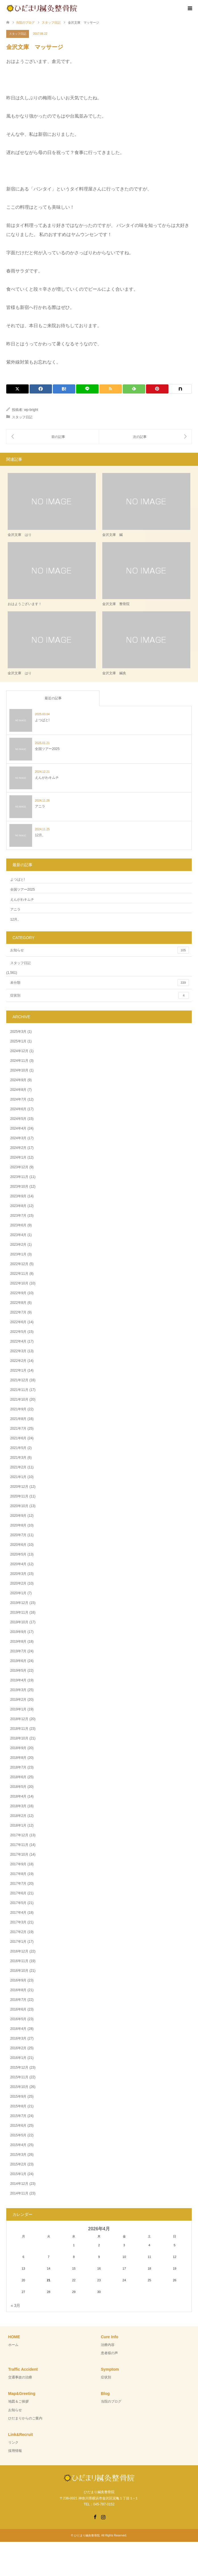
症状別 (99, 995)
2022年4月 (18, 1341)
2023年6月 (18, 1225)
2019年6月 (18, 1661)
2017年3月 (18, 1922)
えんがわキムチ (22, 899)
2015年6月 (18, 2126)
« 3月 (15, 2305)
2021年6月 (18, 1438)
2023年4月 (18, 1235)
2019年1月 (18, 1709)
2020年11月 (19, 1496)
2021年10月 (19, 1399)
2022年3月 (18, 1351)
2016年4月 (18, 2029)
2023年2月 (18, 1245)
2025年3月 (18, 1032)
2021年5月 (18, 1448)
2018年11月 (19, 1729)
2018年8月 (18, 1758)
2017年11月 (19, 1845)
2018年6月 (18, 1777)
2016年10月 (19, 1971)
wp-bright (31, 410)
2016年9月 (18, 1980)
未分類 (99, 982)
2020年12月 (19, 1487)
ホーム (13, 2345)
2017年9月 (18, 1864)
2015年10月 (19, 2087)
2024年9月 (18, 1080)
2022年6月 (18, 1322)
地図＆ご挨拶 (18, 2401)
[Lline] (87, 389)
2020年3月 (18, 1574)
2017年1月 (18, 1942)
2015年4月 (18, 2145)
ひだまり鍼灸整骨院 (87, 2535)
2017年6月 (18, 1893)
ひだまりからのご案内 (25, 2418)
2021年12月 (19, 1380)
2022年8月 (18, 1303)
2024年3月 (18, 1138)
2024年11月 (19, 1061)
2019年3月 (18, 1690)
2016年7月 (18, 2000)
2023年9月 (18, 1196)
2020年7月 (18, 1535)
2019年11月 (19, 1612)
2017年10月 (19, 1854)
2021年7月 (18, 1429)
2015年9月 (18, 2096)
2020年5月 (18, 1554)
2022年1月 (18, 1370)
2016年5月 (18, 2019)
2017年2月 (18, 1932)
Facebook (95, 2516)
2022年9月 (18, 1293)
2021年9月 (18, 1409)
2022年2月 (18, 1361)
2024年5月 (18, 1119)
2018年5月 (18, 1787)
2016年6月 (18, 2009)
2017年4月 (18, 1913)
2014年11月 (19, 2193)
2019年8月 (18, 1641)
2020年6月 (18, 1545)
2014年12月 (19, 2184)
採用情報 (15, 2451)
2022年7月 (18, 1312)
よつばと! (17, 880)
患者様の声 (109, 2353)
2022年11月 (19, 1274)
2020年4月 (18, 1564)
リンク (13, 2442)
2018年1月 (18, 1825)
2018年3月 (18, 1806)
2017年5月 (18, 1903)
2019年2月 (18, 1700)
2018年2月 (18, 1816)
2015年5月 (18, 2135)
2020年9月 (18, 1516)
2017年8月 (18, 1874)
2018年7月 (18, 1767)
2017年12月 (19, 1835)
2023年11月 (19, 1177)
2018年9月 (18, 1748)
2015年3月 (18, 2155)
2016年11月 (19, 1961)
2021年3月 (18, 1458)
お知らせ (99, 950)
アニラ (15, 909)
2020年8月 (18, 1525)
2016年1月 (18, 2058)
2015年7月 (18, 2116)
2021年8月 (18, 1419)
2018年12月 (19, 1719)
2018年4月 (18, 1796)
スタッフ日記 (17, 33)
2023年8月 (18, 1206)
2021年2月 (18, 1467)
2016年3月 (18, 2038)
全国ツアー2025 (22, 890)
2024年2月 (18, 1148)
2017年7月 (18, 1884)
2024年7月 (18, 1099)
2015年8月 (18, 2106)
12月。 (15, 919)
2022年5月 (18, 1332)
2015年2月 (18, 2164)
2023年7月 (18, 1216)
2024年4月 (18, 1128)
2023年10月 (19, 1186)
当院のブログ (111, 2401)
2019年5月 (18, 1671)
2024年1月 (18, 1157)
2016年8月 (18, 1990)
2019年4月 (18, 1680)
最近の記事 (53, 698)
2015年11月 (19, 2077)
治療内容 (107, 2345)
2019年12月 (19, 1603)
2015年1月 (18, 2174)
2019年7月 (18, 1651)
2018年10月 (19, 1738)
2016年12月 (19, 1951)
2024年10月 (19, 1070)
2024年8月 (18, 1090)
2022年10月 (19, 1283)
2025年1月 (18, 1041)
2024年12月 (19, 1051)
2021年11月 (19, 1390)
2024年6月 (18, 1109)
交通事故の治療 (20, 2377)
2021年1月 (18, 1477)
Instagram (103, 2516)
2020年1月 (18, 1593)
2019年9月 (18, 1632)
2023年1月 (18, 1254)
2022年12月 (19, 1264)
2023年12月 (19, 1167)
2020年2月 (18, 1583)
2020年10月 (19, 1506)
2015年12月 (19, 2067)
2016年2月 (18, 2048)
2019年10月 (19, 1622)
